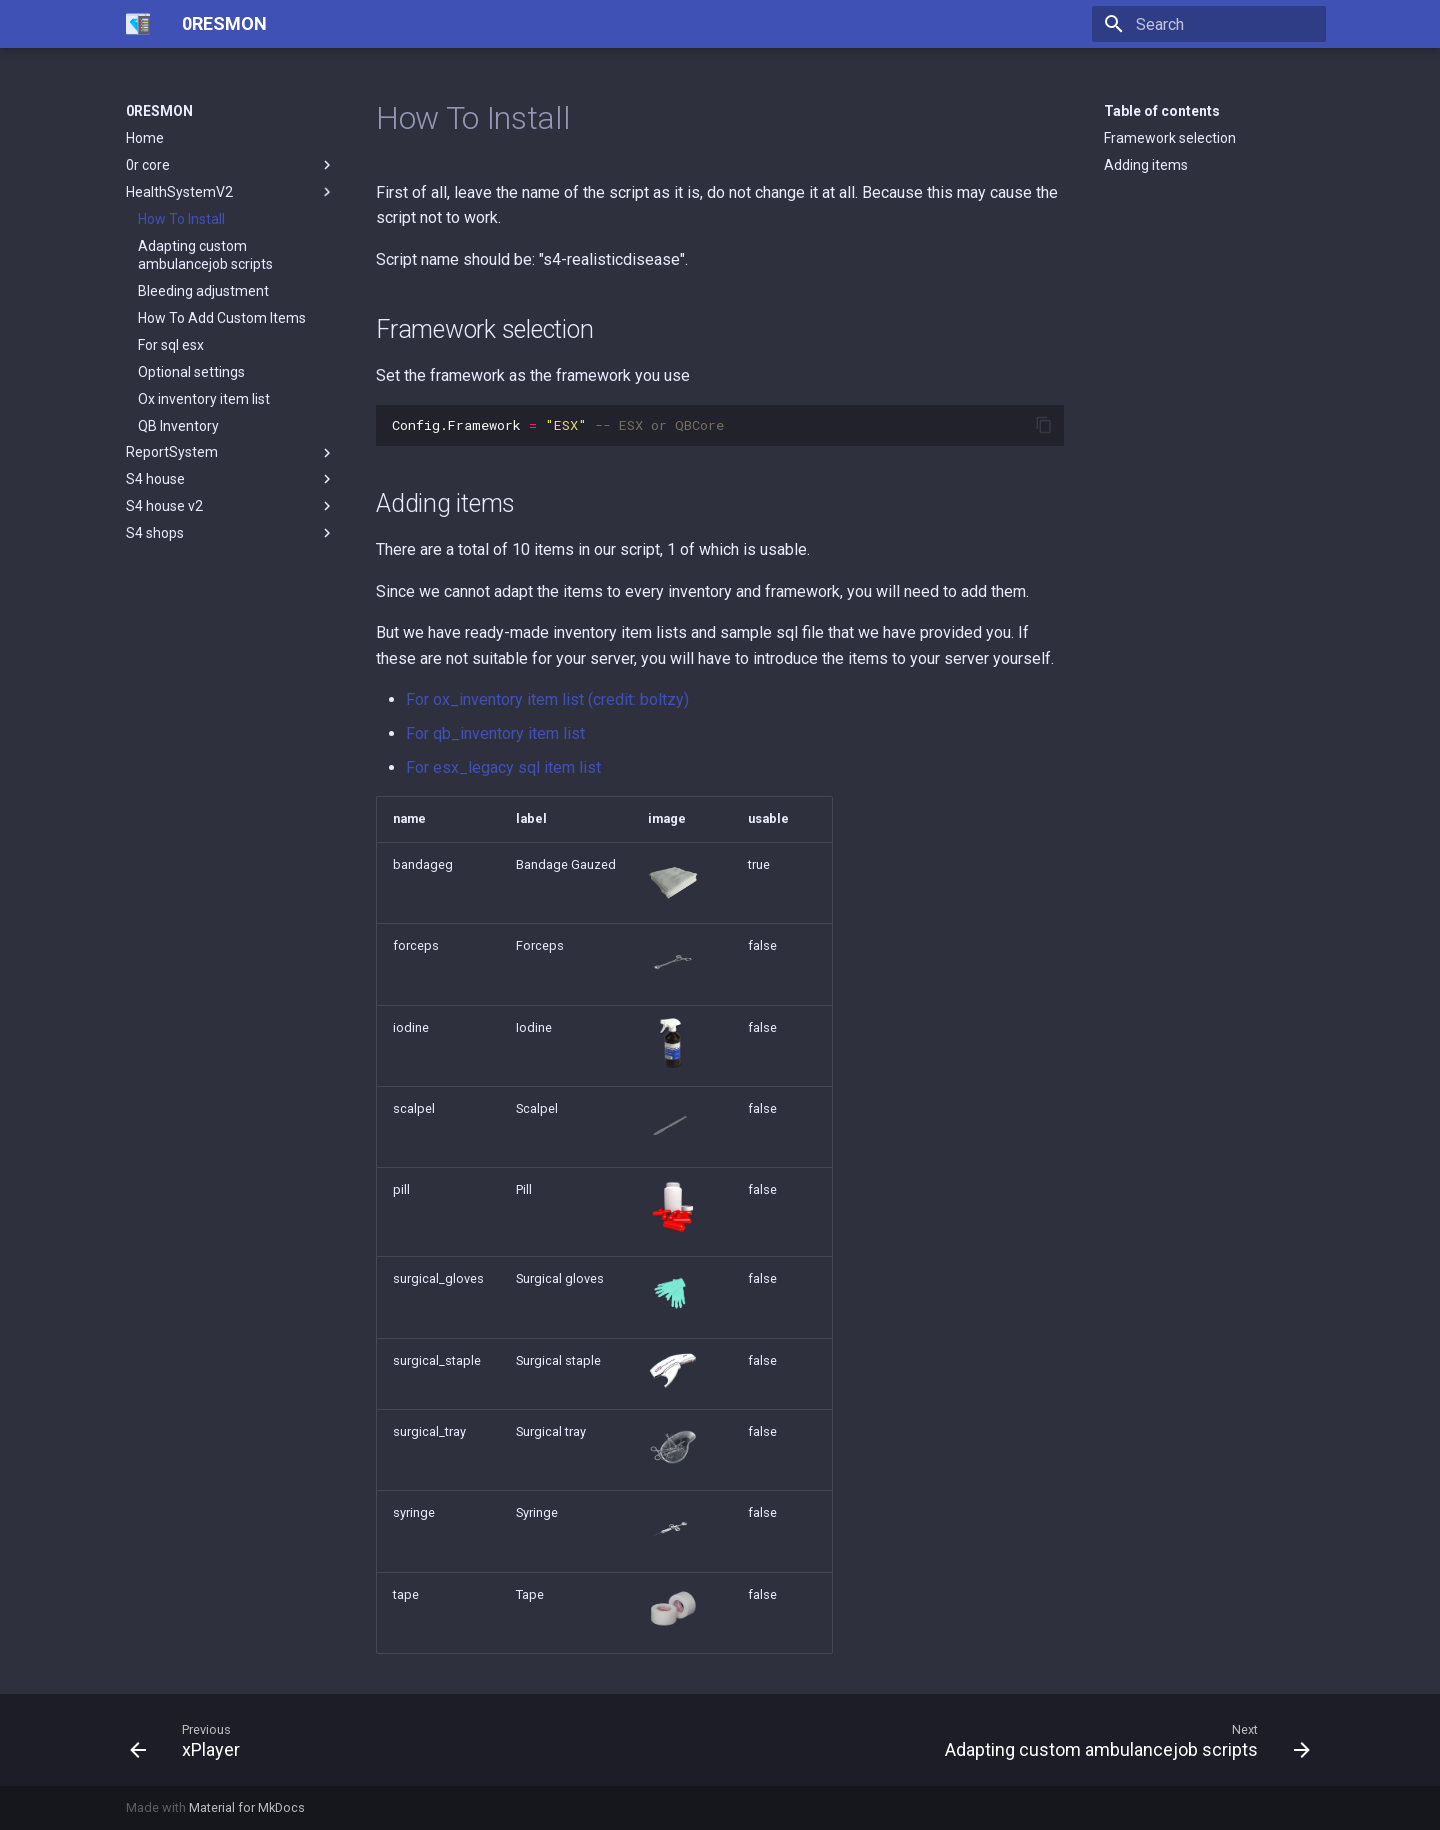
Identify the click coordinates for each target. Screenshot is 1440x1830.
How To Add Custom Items (222, 318)
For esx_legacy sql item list (503, 767)
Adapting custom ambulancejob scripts (205, 255)
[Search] (1209, 24)
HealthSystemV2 (231, 192)
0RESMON (159, 111)
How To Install (181, 219)
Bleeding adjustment (203, 291)
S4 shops (231, 533)
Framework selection (1170, 138)
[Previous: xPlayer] (190, 1740)
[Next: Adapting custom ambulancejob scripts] (1122, 1740)
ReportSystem (231, 453)
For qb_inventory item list (495, 733)
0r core (231, 165)
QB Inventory (178, 426)
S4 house (231, 479)
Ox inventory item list (204, 399)
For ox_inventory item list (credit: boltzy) (547, 699)
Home (145, 138)
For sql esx (171, 345)
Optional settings (191, 372)
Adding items (1146, 165)
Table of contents (1162, 111)
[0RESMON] (138, 24)
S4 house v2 (231, 506)
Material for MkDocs (247, 1807)
